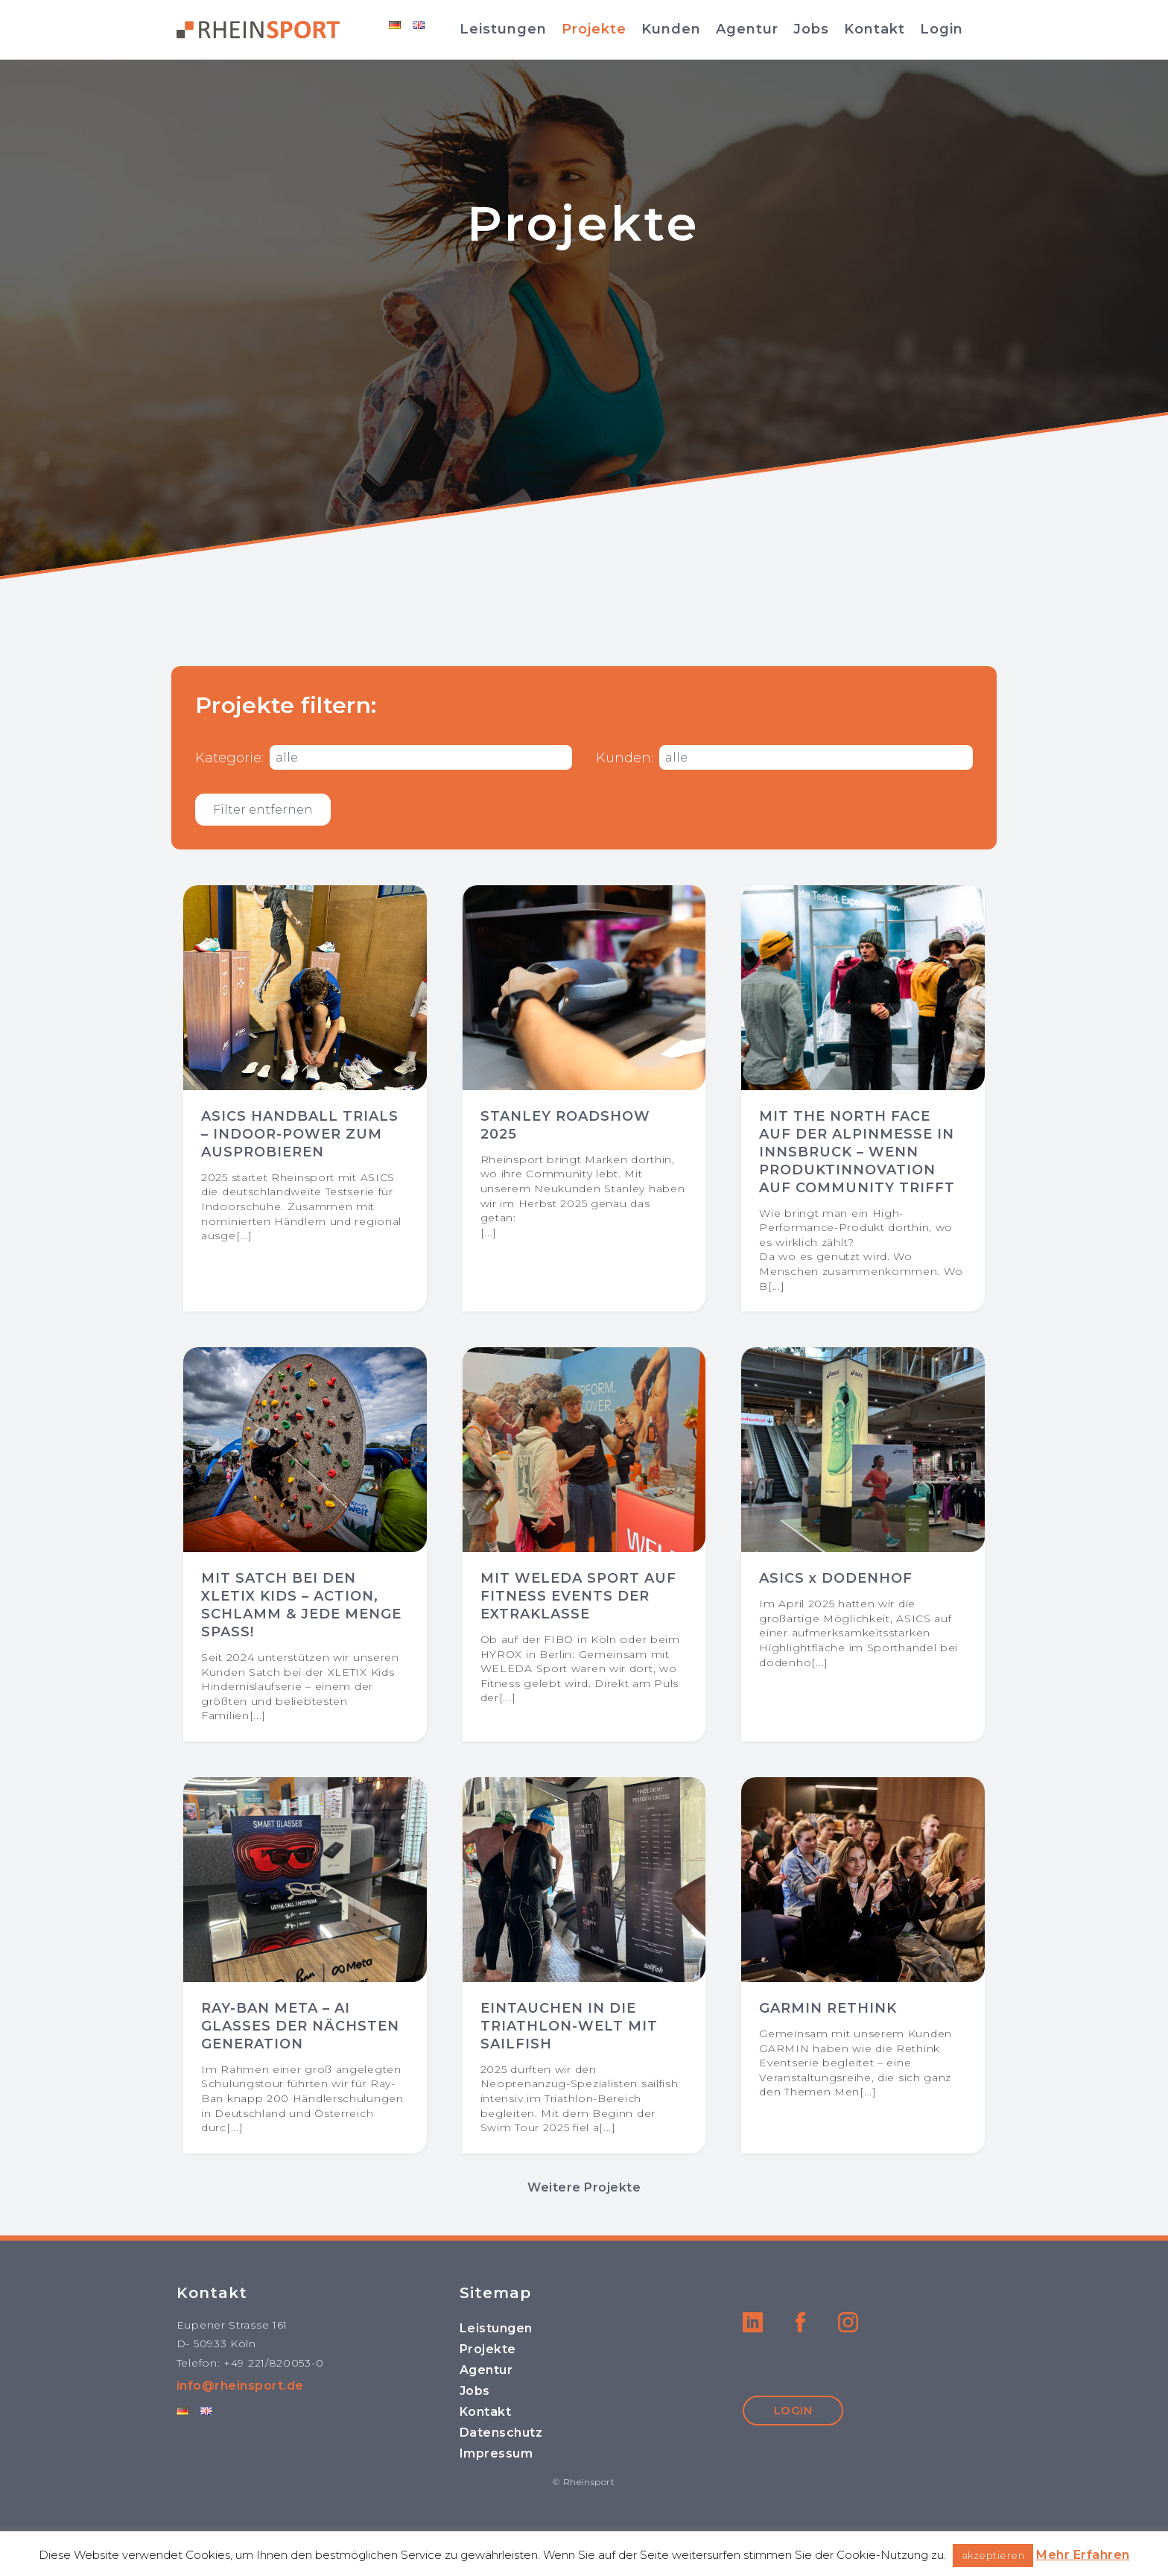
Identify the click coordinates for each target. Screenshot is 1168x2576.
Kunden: (624, 758)
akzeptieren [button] (993, 2555)
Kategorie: (229, 758)
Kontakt (874, 29)
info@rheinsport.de (240, 2386)
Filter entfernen (263, 810)
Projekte (594, 29)
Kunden (671, 29)
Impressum (496, 2453)
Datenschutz (501, 2432)
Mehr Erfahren (1083, 2555)
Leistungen (503, 29)
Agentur (747, 29)
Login (941, 29)
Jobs (811, 29)
